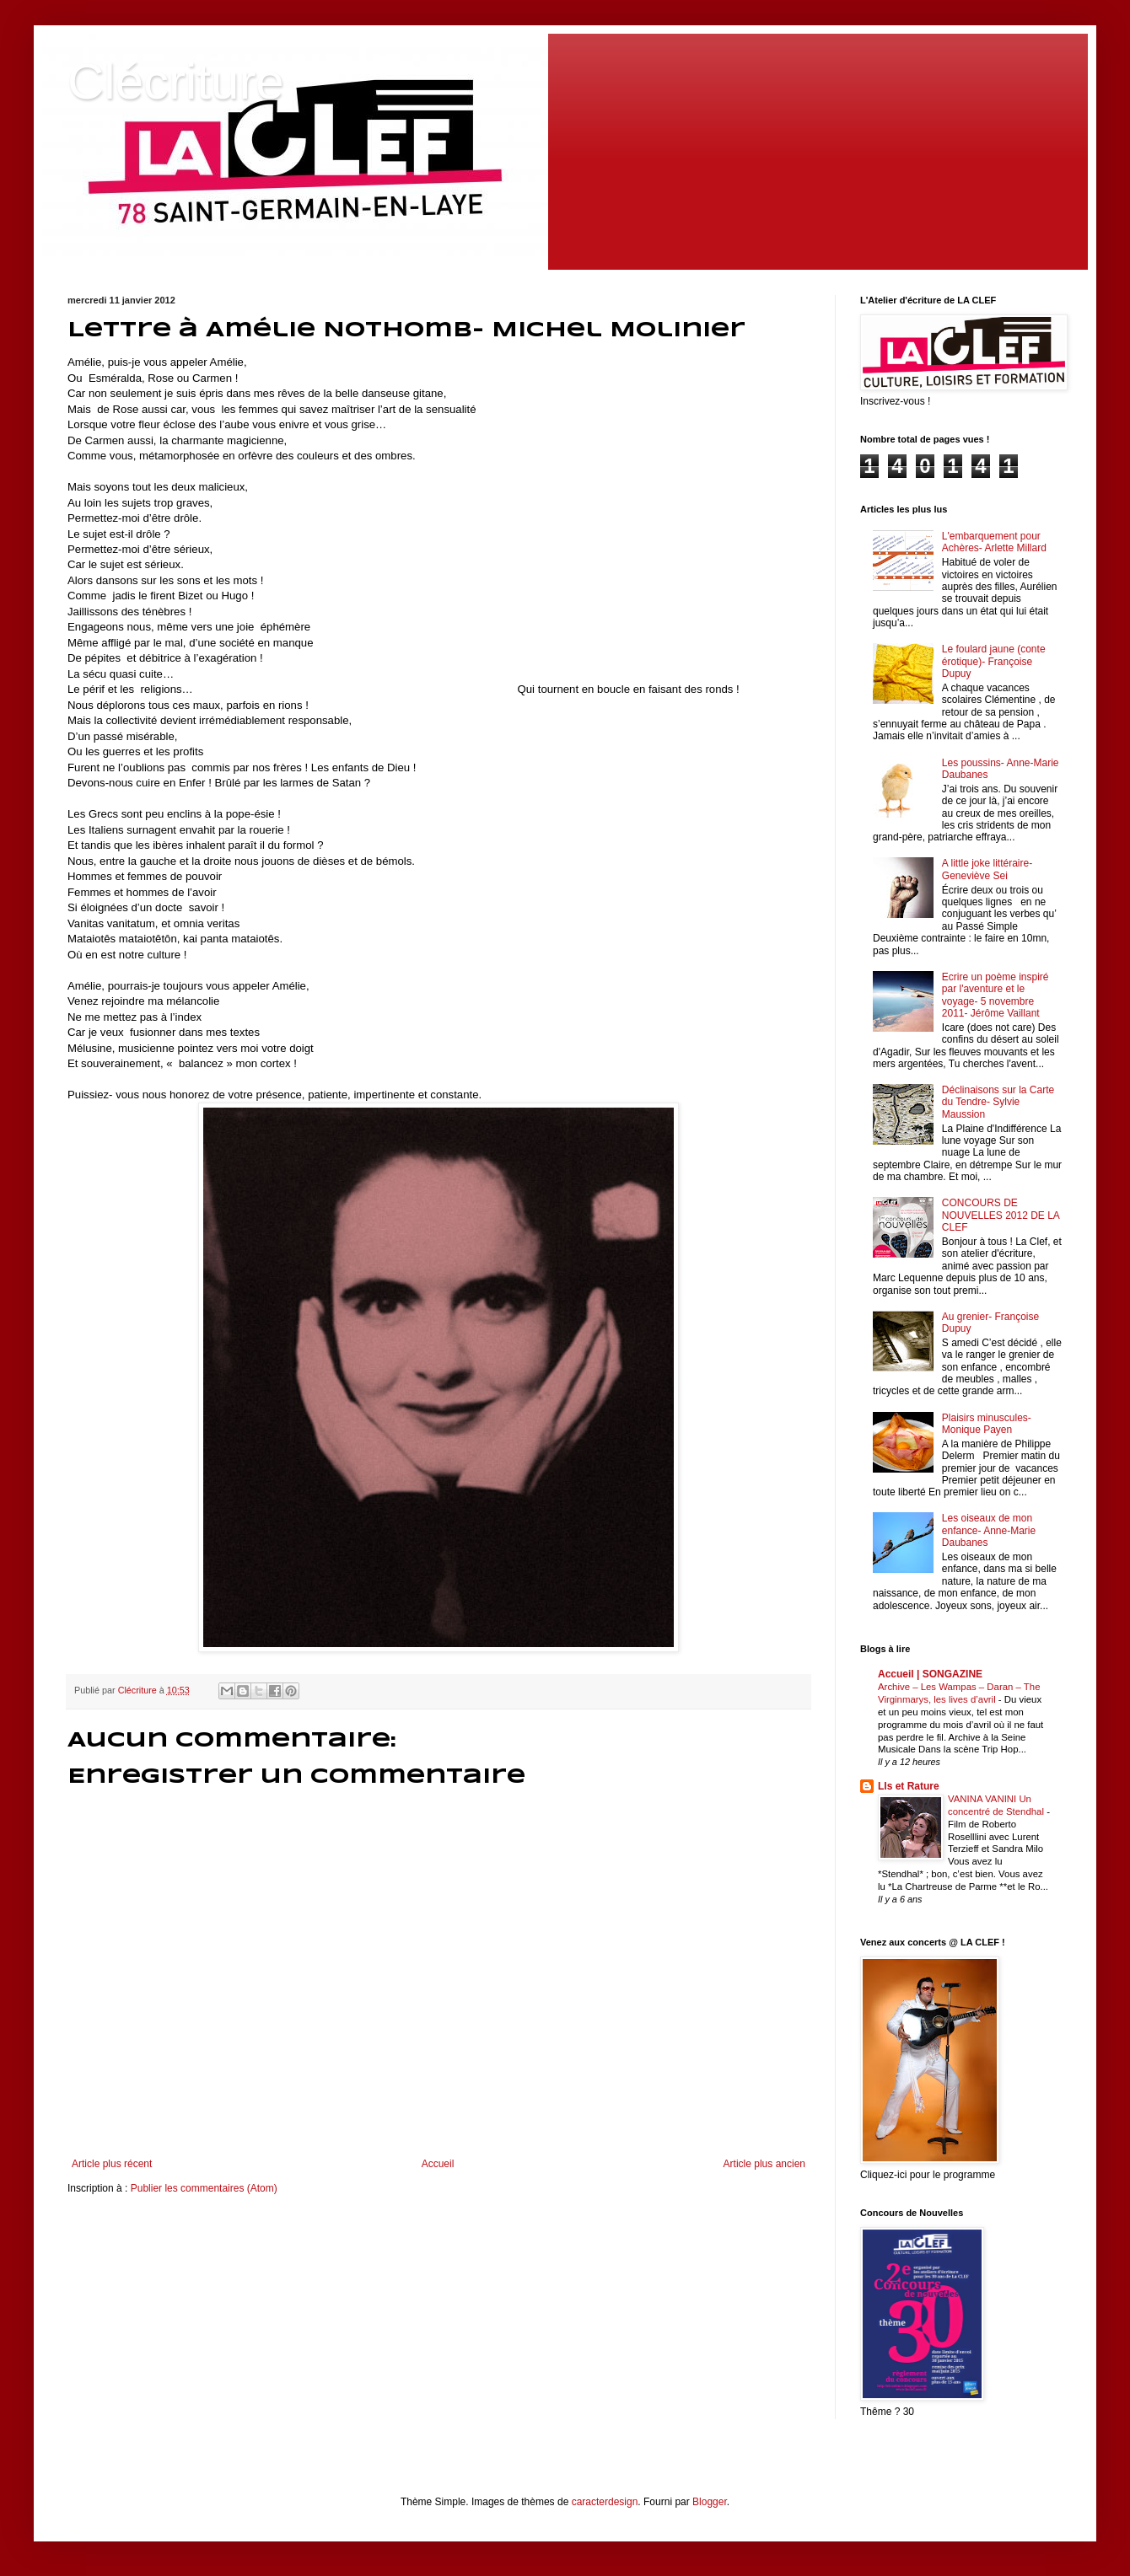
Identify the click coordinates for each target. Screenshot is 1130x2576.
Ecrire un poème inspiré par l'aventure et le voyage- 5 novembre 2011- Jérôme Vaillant (995, 995)
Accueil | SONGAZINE (930, 1674)
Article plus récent (112, 2164)
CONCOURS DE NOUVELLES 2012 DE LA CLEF (1000, 1215)
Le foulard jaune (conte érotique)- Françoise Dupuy (994, 661)
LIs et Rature (908, 1786)
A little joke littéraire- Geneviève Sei (987, 869)
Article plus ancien (764, 2164)
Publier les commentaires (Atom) (204, 2188)
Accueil (438, 2164)
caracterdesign (605, 2502)
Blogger (709, 2502)
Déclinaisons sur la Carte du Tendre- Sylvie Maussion (998, 1102)
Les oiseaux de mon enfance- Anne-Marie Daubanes (989, 1530)
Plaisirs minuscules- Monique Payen (986, 1424)
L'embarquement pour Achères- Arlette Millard (994, 542)
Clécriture (175, 81)
